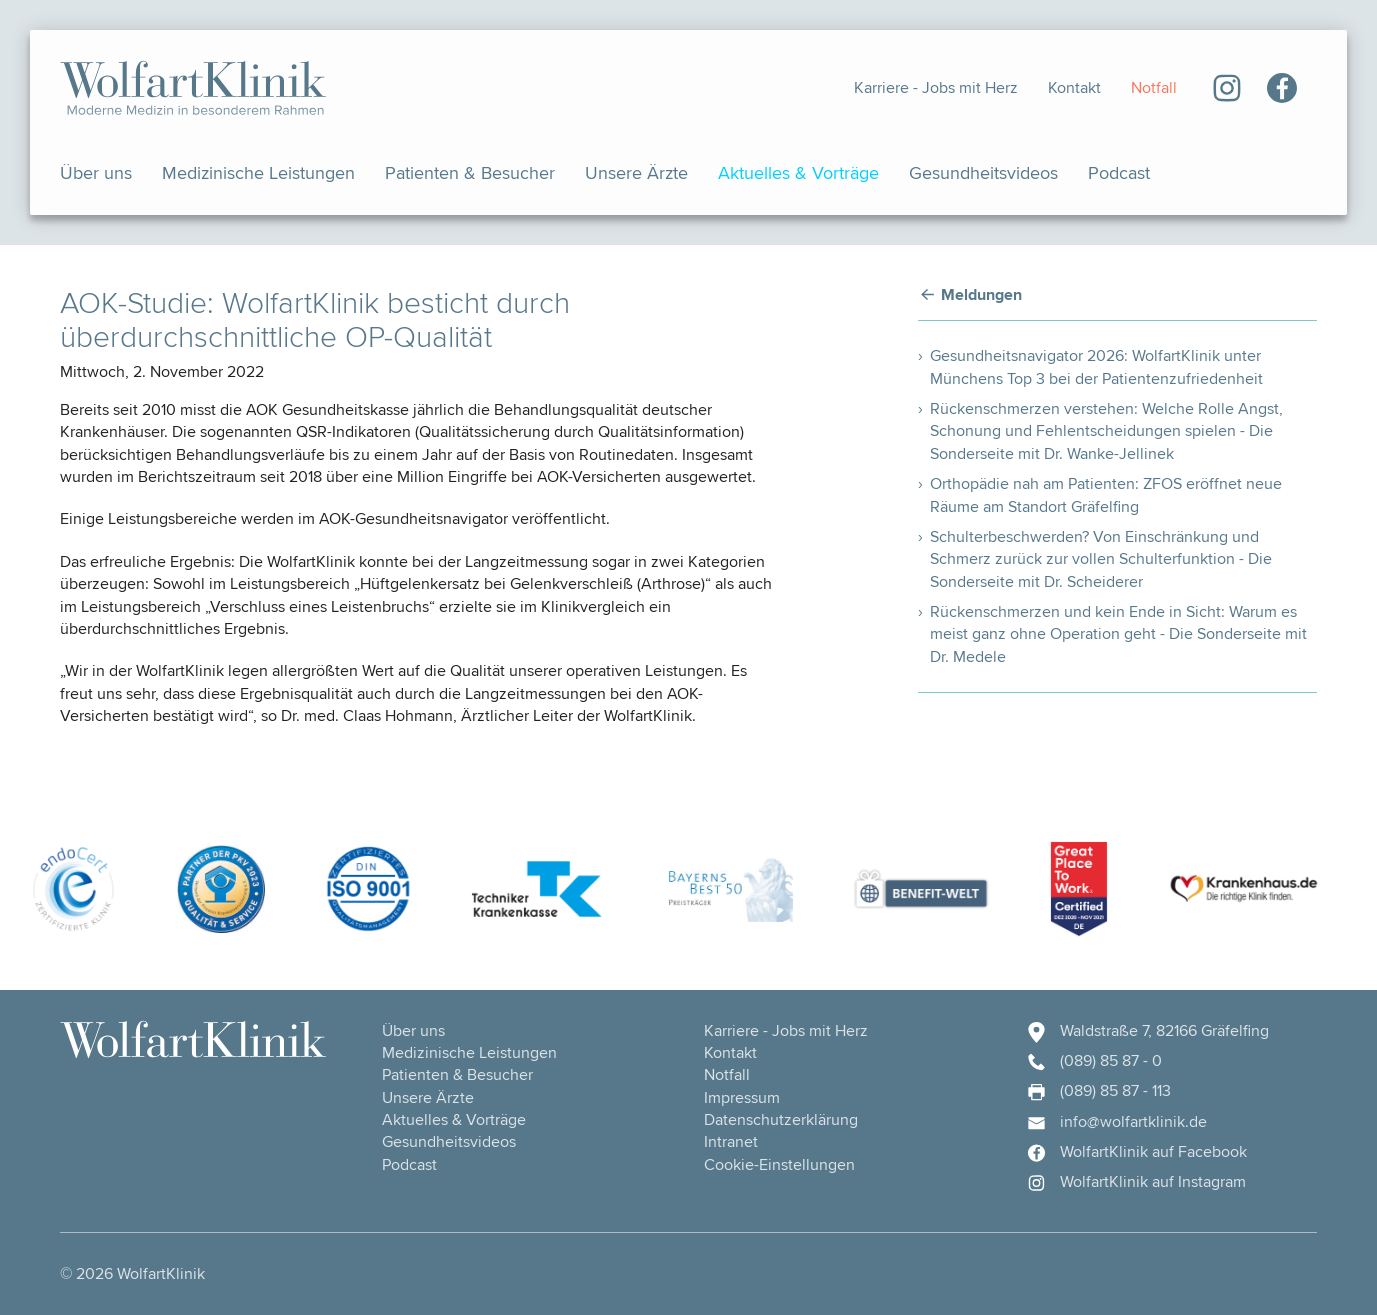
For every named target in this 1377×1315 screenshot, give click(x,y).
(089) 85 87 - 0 (1093, 1061)
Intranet (731, 1141)
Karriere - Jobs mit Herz (936, 87)
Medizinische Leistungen (258, 172)
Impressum (742, 1097)
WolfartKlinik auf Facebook (1136, 1152)
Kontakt (1074, 87)
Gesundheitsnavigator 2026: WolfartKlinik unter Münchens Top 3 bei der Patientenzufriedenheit (1096, 366)
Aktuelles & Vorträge (798, 172)
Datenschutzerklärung (781, 1119)
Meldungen (981, 295)
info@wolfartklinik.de (1116, 1122)
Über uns (96, 172)
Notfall (1154, 87)
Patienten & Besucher (470, 172)
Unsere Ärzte (636, 172)
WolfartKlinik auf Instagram (1135, 1182)
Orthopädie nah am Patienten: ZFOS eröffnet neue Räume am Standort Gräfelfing (1106, 494)
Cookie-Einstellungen (779, 1164)
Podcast (1119, 172)
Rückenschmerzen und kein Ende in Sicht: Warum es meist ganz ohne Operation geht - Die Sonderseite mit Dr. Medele (1118, 634)
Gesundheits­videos (983, 172)
